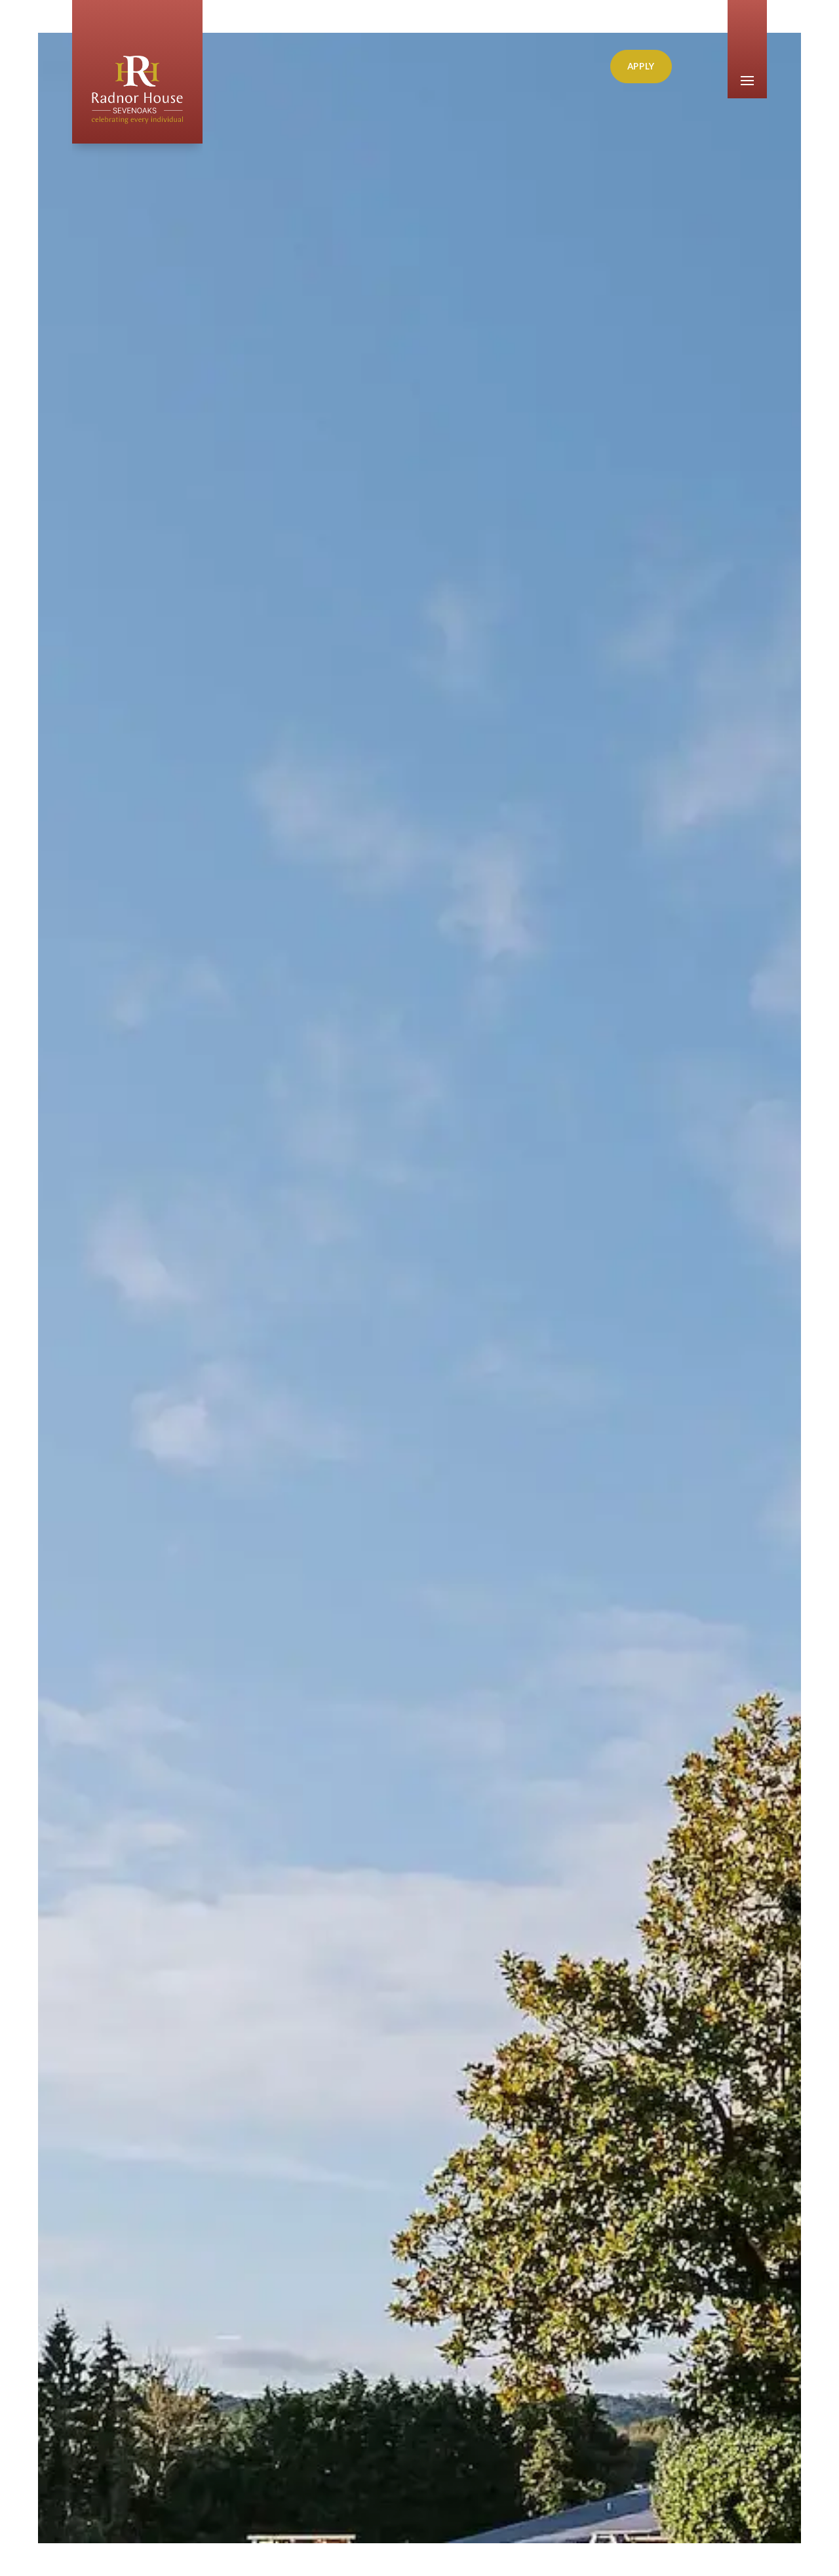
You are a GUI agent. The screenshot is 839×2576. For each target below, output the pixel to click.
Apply (641, 66)
